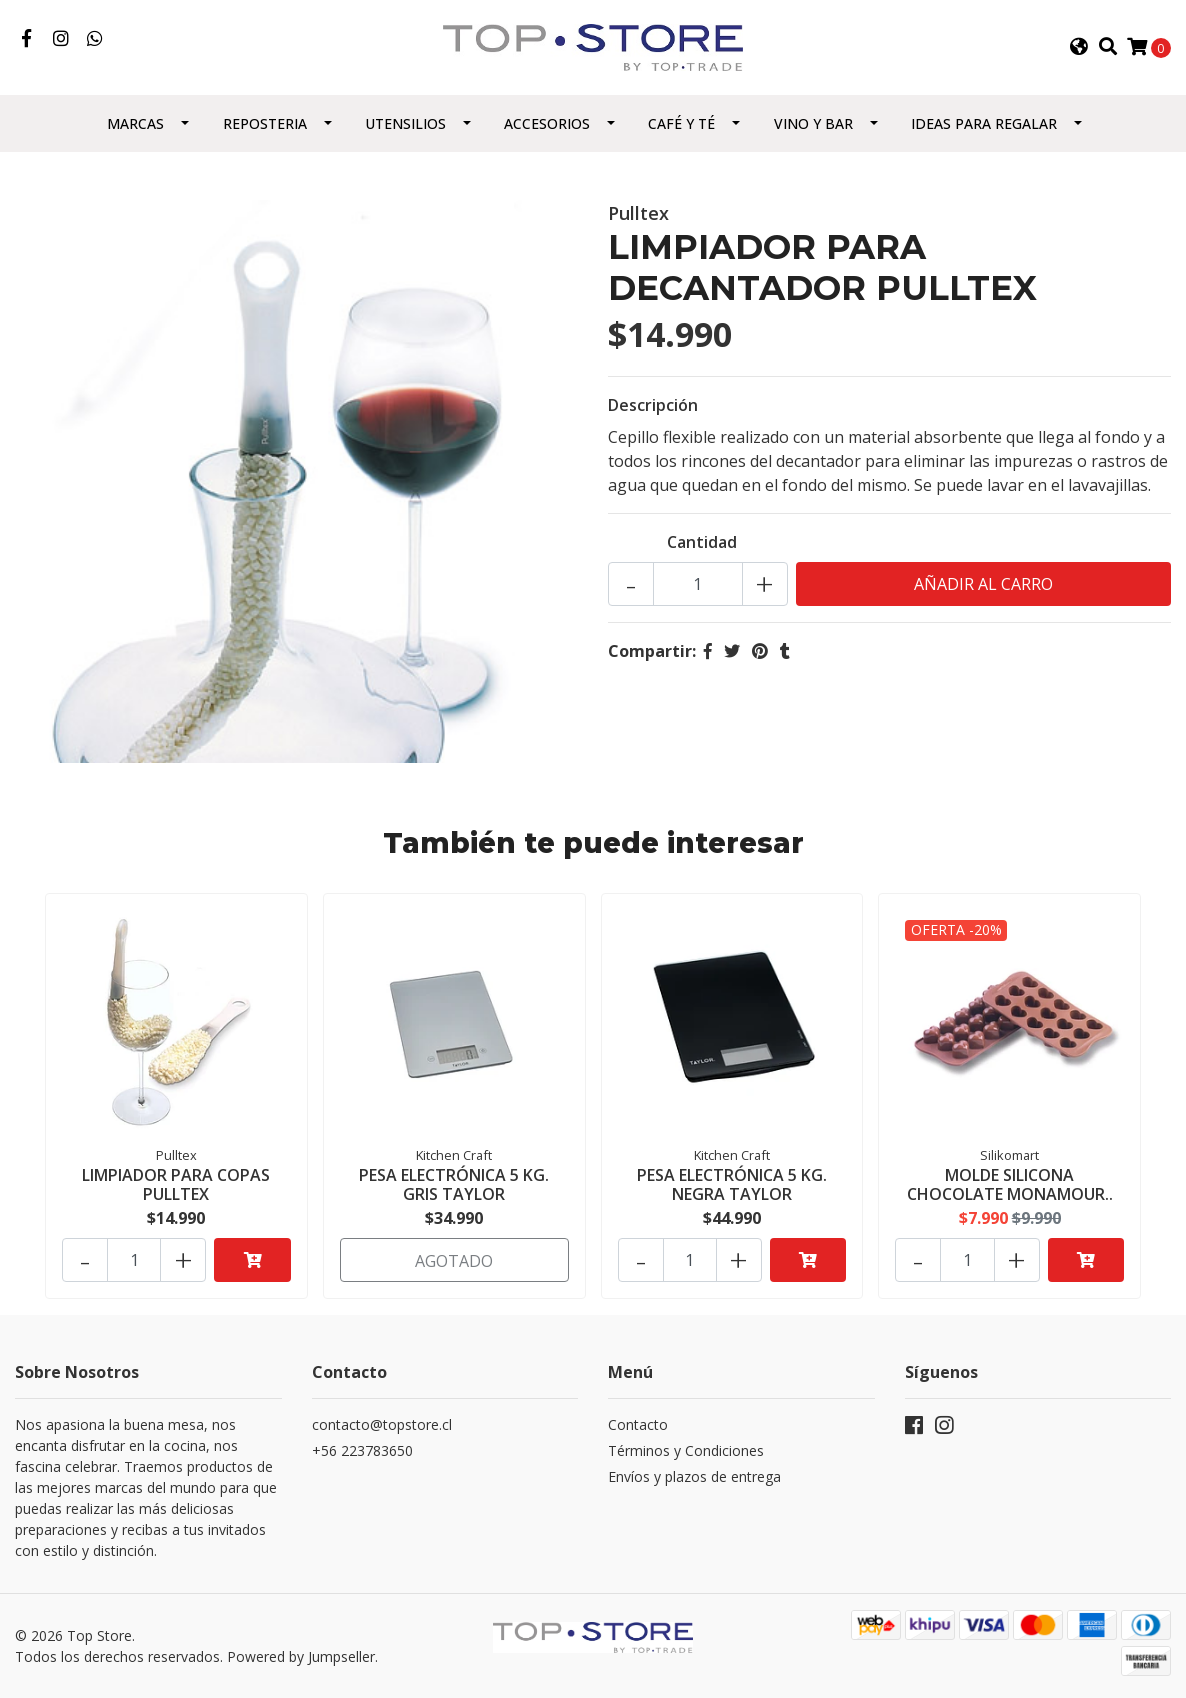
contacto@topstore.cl (382, 1424)
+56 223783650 (362, 1450)
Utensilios (405, 123)
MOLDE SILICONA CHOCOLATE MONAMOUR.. (1010, 1184)
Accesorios (547, 123)
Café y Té (681, 123)
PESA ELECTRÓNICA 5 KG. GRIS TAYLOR (454, 1184)
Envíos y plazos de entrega (694, 1476)
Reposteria (265, 123)
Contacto (638, 1424)
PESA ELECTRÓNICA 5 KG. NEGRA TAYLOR (732, 1184)
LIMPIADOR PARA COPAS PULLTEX (176, 1184)
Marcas (135, 123)
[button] (1079, 47)
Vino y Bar (813, 123)
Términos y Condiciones (686, 1450)
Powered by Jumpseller (301, 1656)
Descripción (653, 405)
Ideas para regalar (984, 123)
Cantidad (702, 542)
